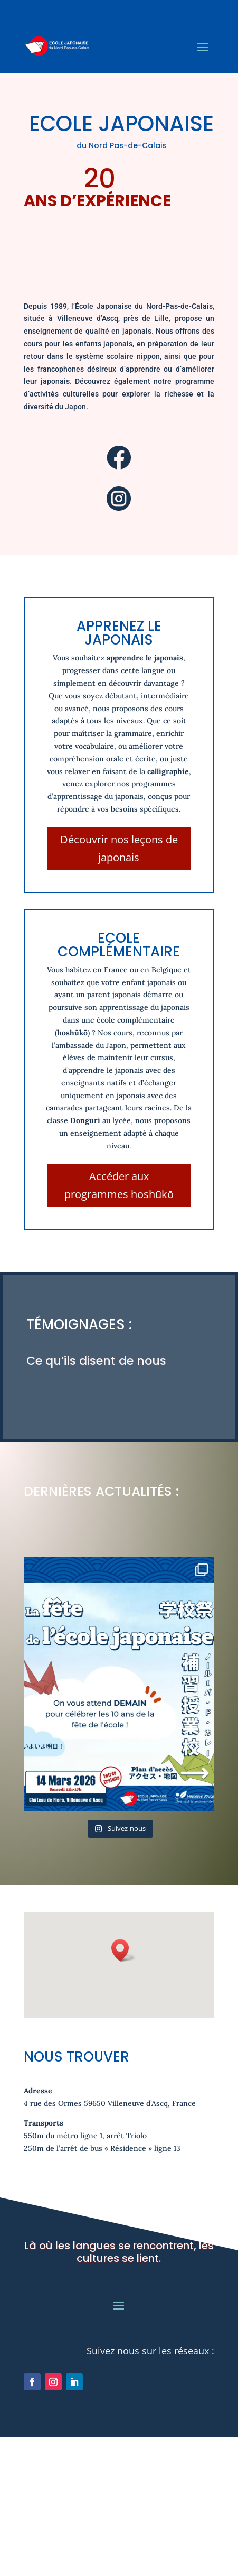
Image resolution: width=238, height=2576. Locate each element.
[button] (123, 1907)
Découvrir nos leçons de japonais (119, 848)
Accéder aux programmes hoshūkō (119, 1185)
